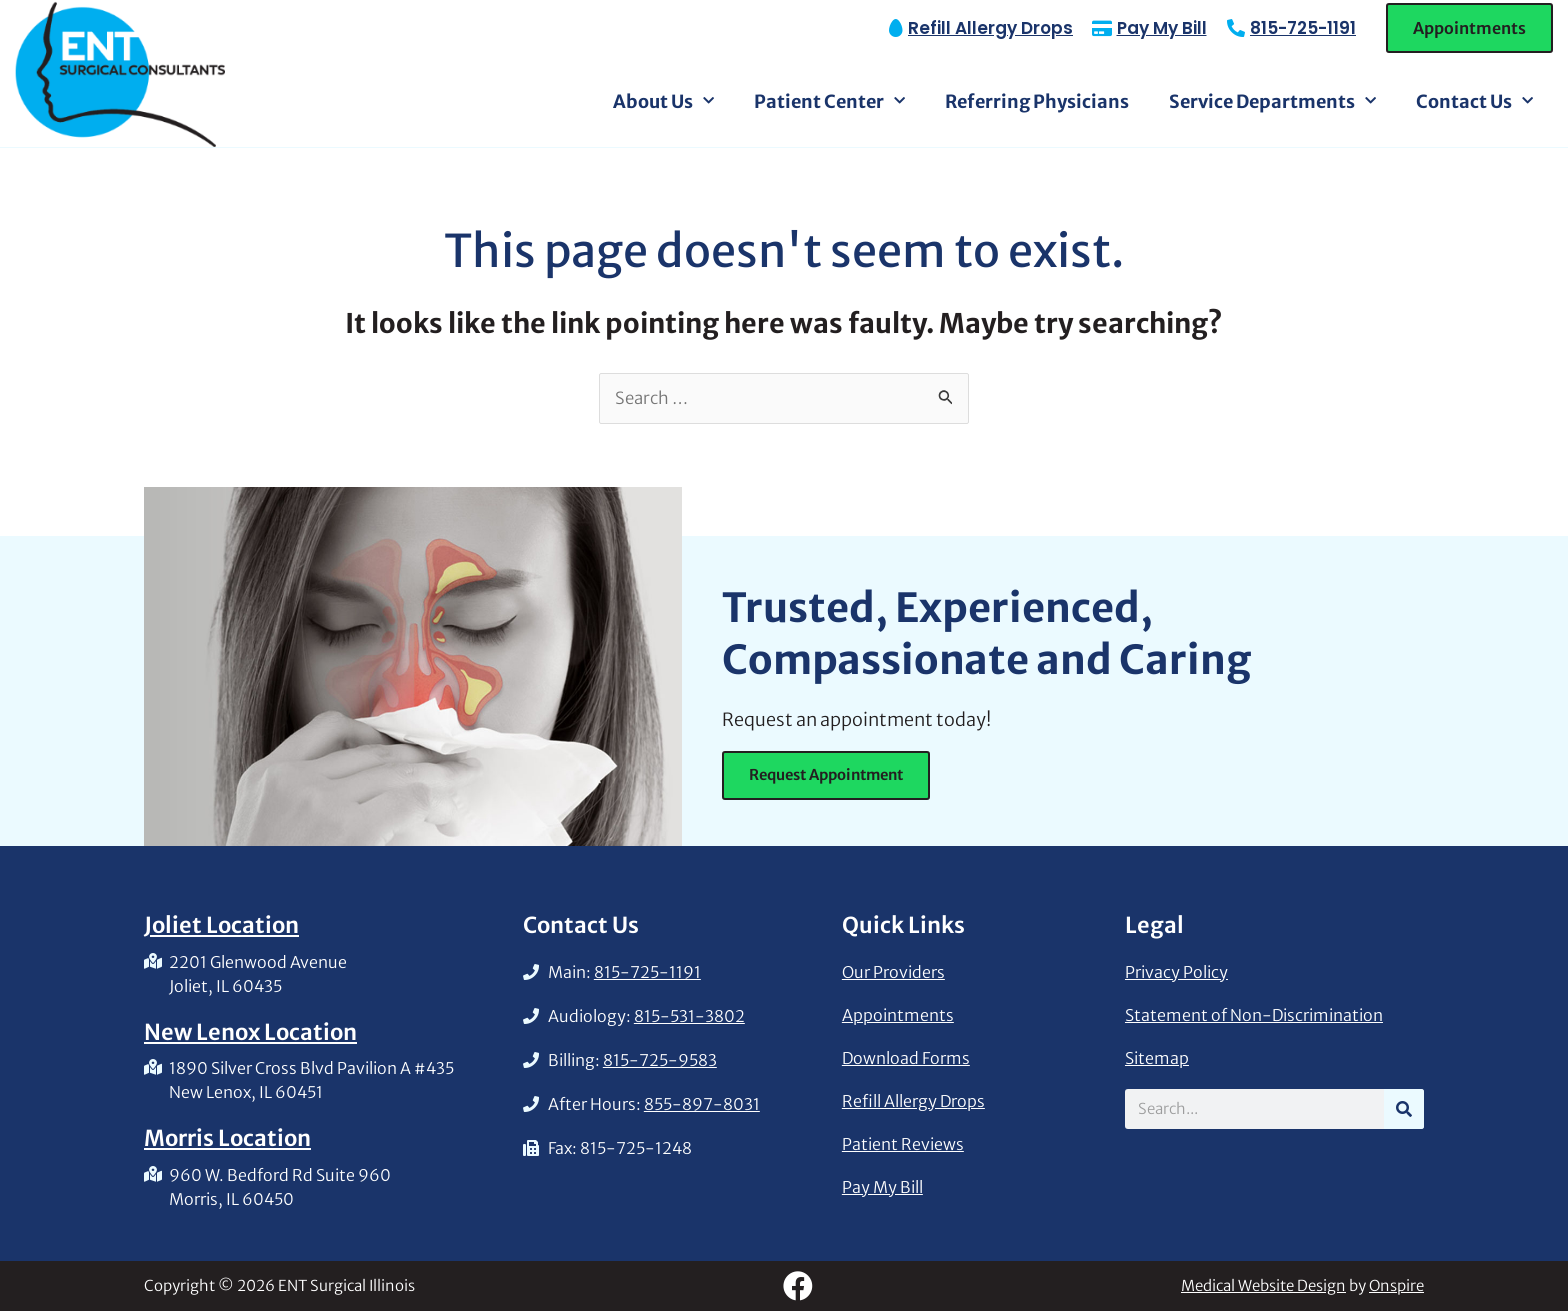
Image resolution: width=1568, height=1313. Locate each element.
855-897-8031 (702, 1106)
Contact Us (1474, 101)
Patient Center (829, 101)
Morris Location (227, 1140)
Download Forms (906, 1060)
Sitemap (1157, 1060)
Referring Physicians (1037, 101)
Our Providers (893, 974)
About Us (663, 101)
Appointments (898, 1017)
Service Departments (1272, 101)
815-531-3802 (689, 1018)
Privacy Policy (1176, 974)
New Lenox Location (250, 1034)
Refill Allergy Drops (913, 1103)
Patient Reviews (903, 1146)
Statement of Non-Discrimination (1254, 1017)
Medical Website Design (1263, 1287)
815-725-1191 (1303, 28)
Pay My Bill (882, 1189)
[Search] (1404, 1111)
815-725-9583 (660, 1062)
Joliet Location (221, 927)
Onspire (1396, 1287)
